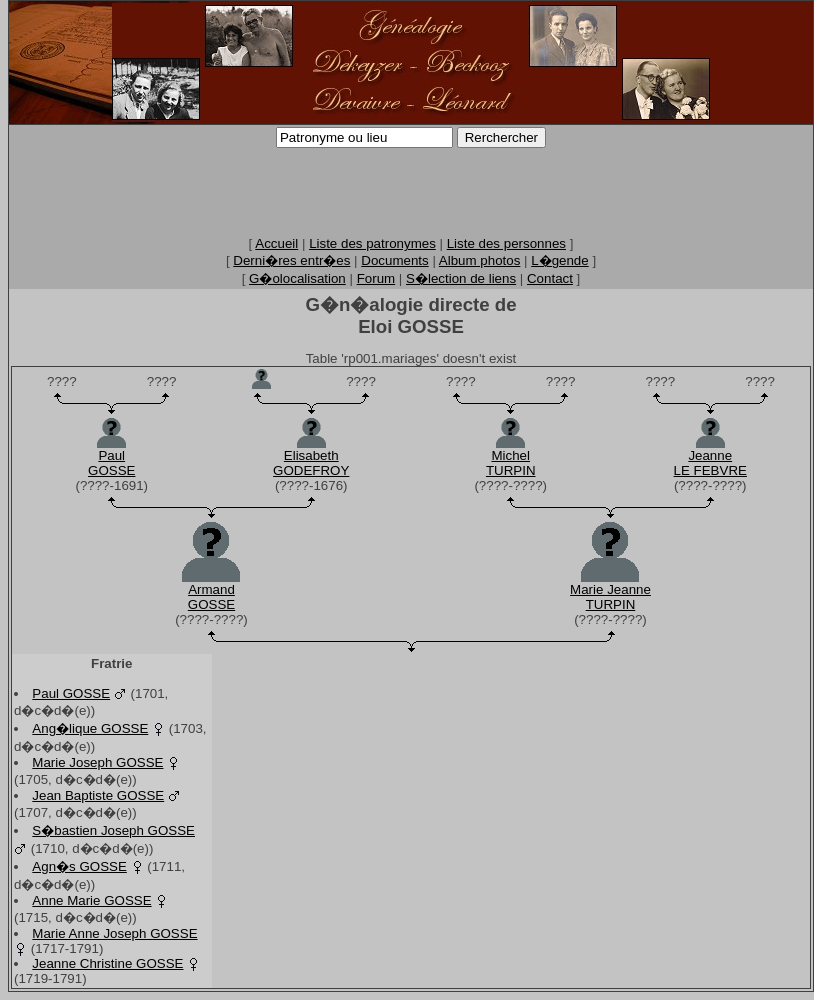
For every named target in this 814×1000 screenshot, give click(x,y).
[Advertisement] (411, 191)
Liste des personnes (506, 243)
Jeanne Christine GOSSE (107, 963)
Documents (394, 260)
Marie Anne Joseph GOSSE (114, 933)
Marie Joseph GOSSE (97, 762)
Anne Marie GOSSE (91, 900)
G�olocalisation (297, 278)
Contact (550, 278)
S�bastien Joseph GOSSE (113, 830)
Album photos (480, 260)
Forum (376, 278)
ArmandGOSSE (211, 597)
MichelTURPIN (511, 463)
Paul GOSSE (71, 693)
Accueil (276, 243)
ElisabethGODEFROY (311, 463)
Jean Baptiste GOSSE (98, 795)
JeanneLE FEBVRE (710, 463)
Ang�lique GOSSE (90, 728)
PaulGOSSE (111, 463)
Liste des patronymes (372, 243)
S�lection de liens (461, 278)
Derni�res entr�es (291, 260)
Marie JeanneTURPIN (610, 597)
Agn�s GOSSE (79, 866)
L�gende (559, 260)
